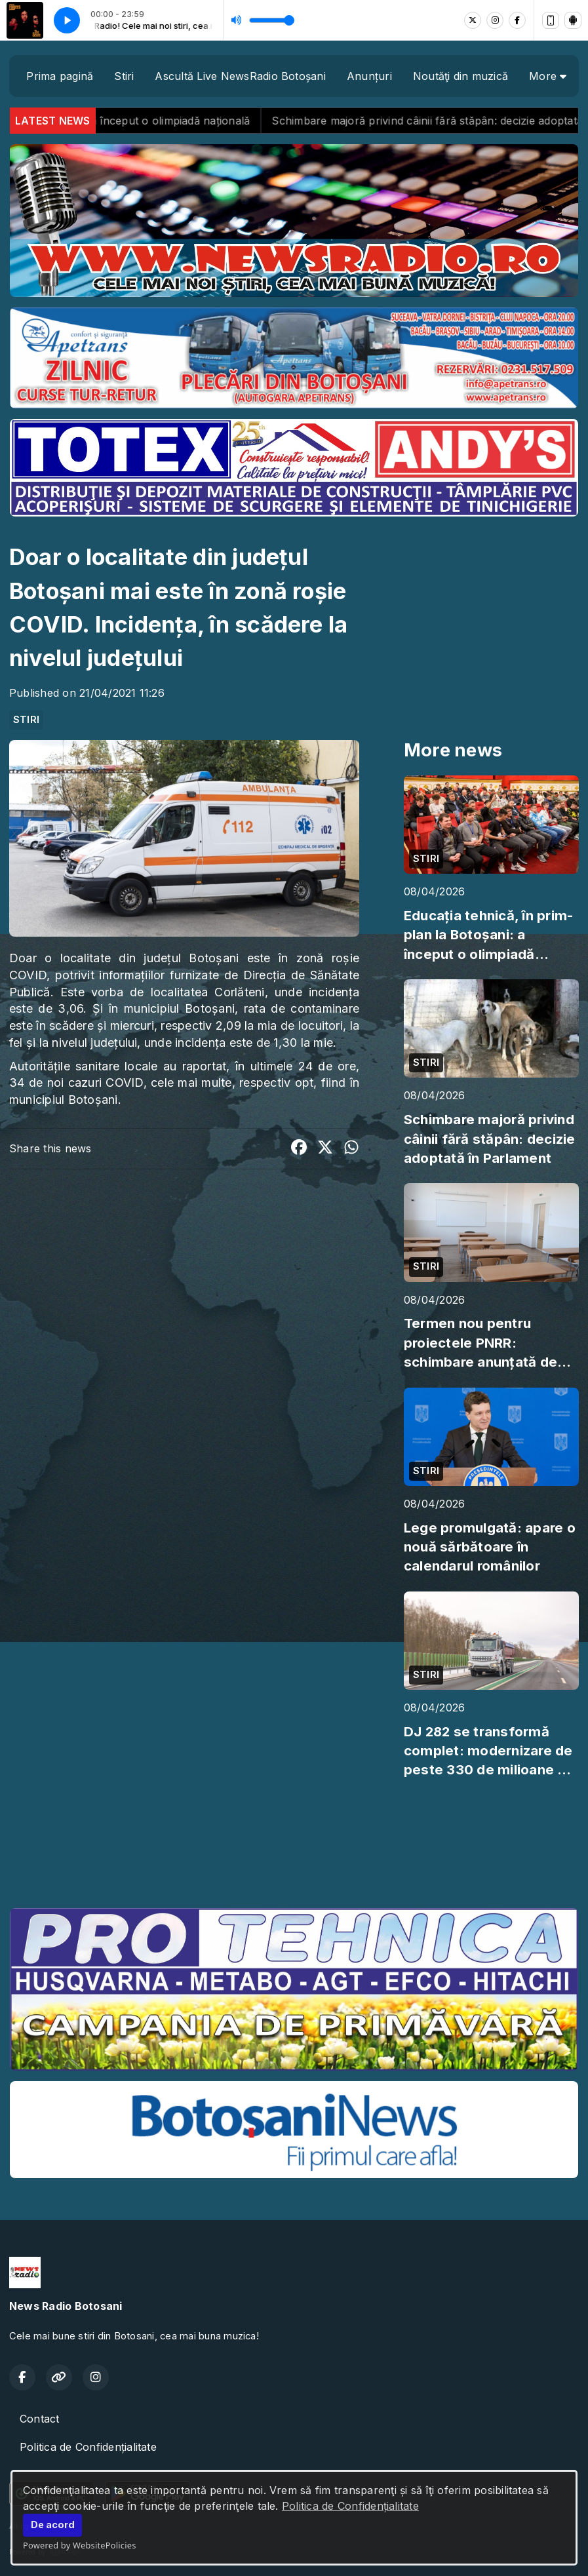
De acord (53, 2524)
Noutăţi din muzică (460, 76)
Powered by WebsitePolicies (79, 2545)
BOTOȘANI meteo (294, 1848)
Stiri (124, 76)
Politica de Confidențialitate (350, 2505)
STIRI (26, 720)
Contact (40, 2418)
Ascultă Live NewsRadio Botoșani (240, 76)
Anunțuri (369, 76)
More (547, 76)
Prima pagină (59, 76)
